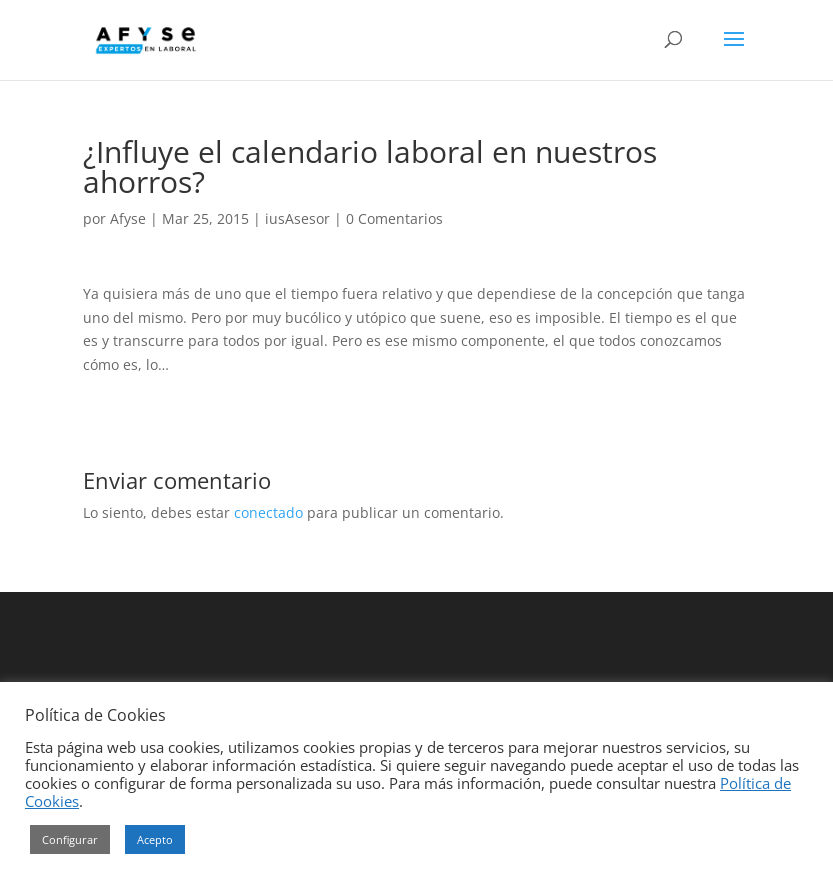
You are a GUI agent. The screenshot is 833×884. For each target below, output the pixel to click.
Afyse (128, 218)
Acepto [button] (155, 839)
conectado (268, 512)
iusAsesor (297, 218)
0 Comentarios (394, 218)
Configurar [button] (70, 839)
